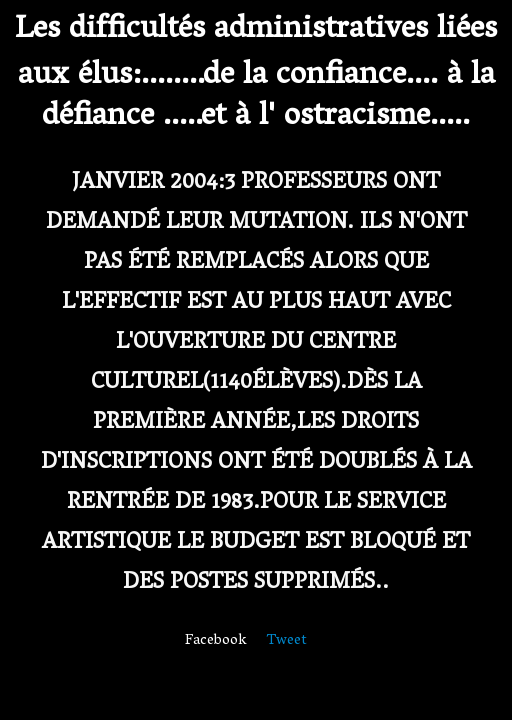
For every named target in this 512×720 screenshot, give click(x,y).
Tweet (287, 641)
